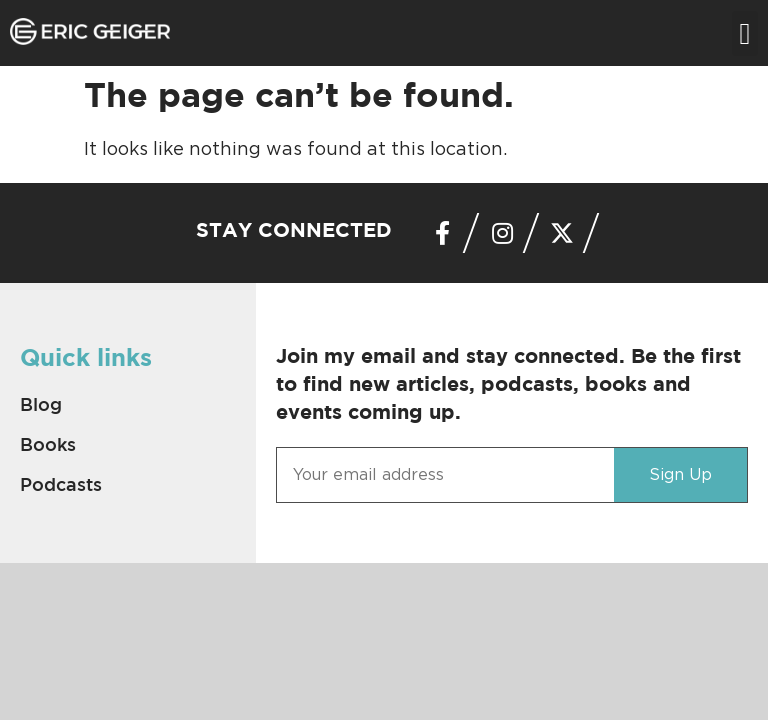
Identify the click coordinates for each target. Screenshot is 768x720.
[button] (745, 33)
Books (48, 446)
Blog (41, 406)
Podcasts (61, 486)
